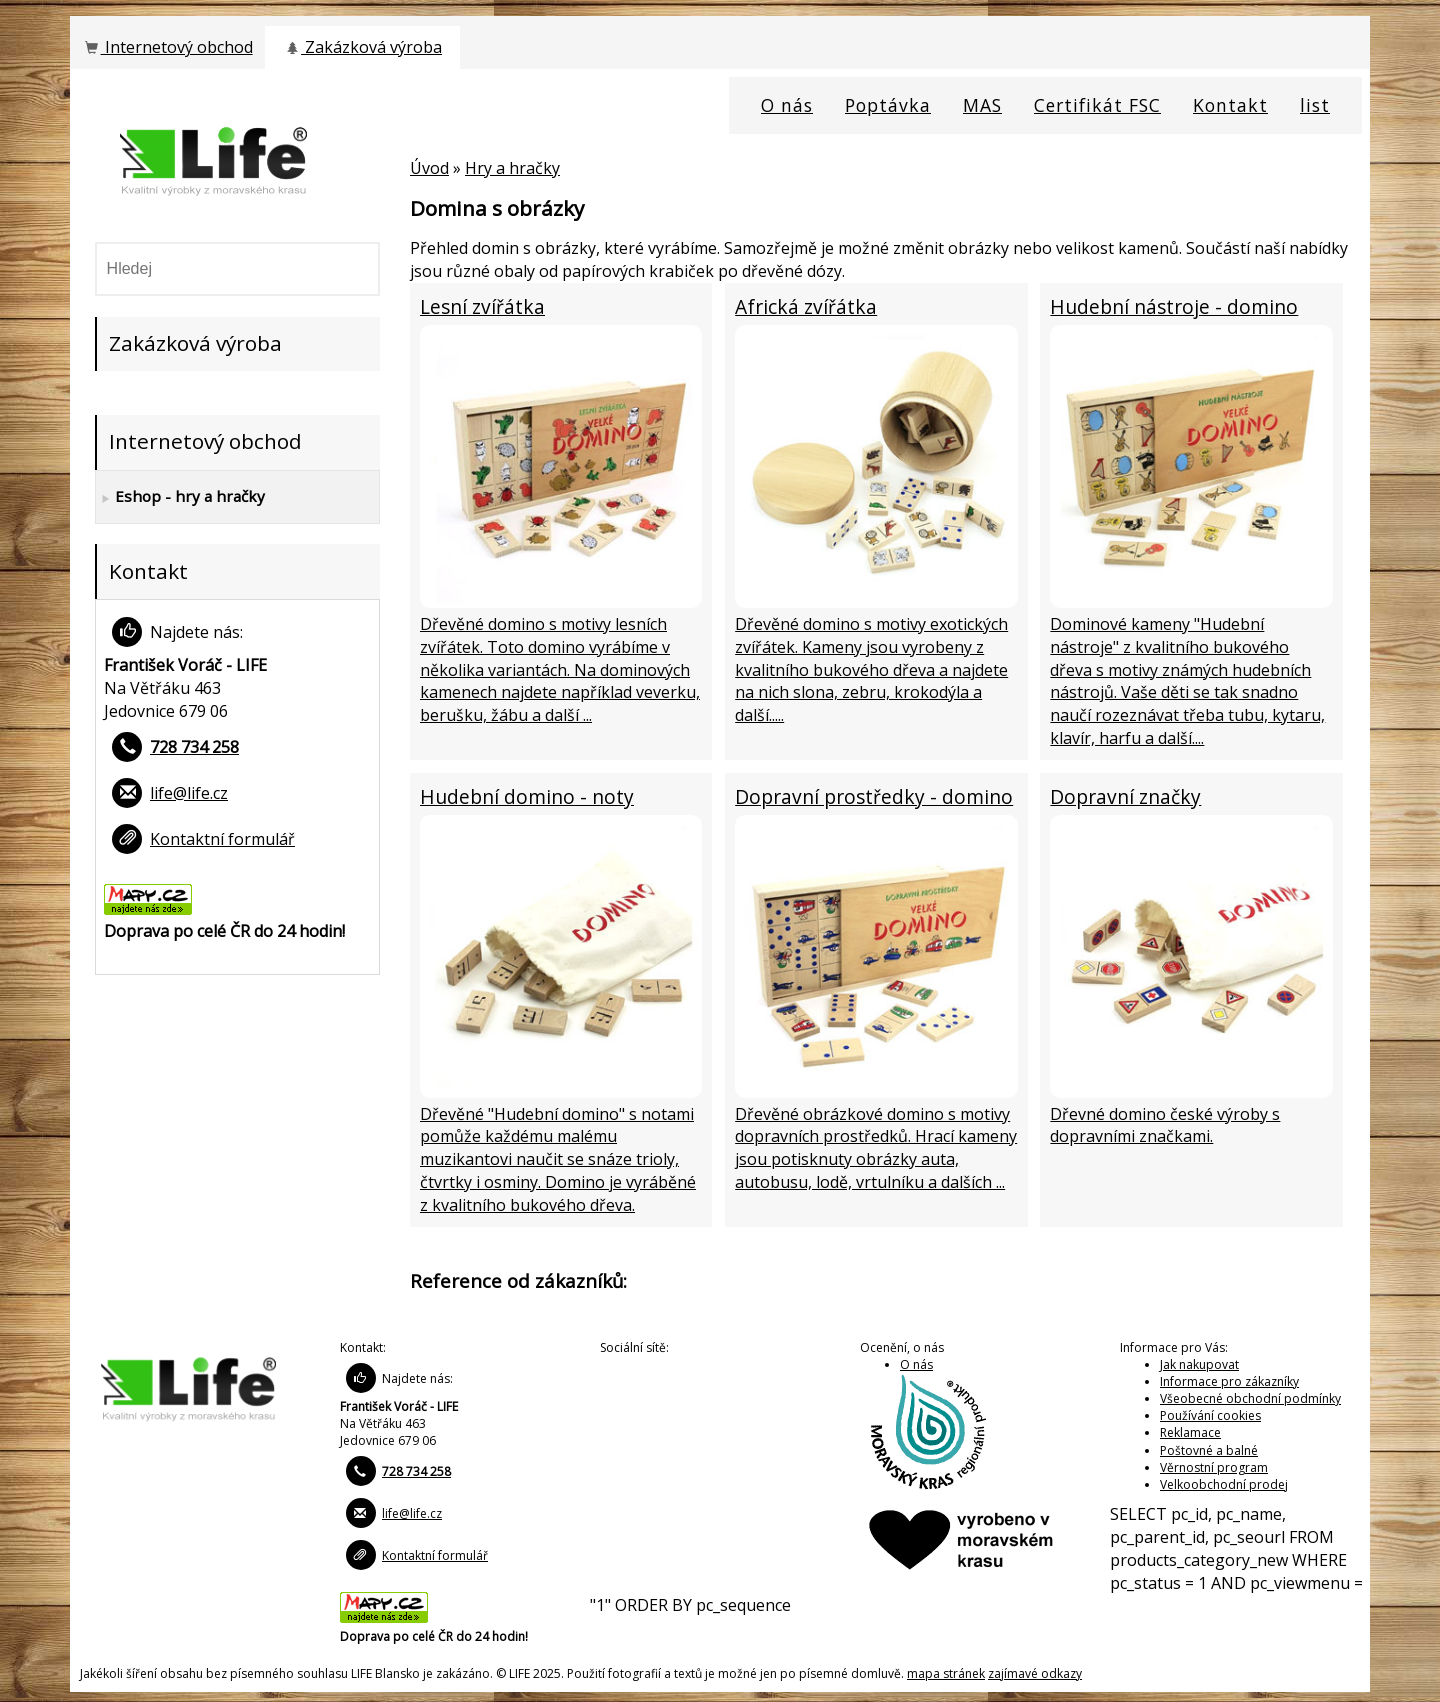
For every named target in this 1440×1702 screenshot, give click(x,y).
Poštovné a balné (1209, 1450)
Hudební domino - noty (527, 796)
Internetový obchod (167, 47)
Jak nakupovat (1199, 1364)
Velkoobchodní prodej (1224, 1484)
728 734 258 (194, 747)
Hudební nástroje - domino (1174, 306)
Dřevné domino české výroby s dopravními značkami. (1165, 1125)
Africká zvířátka (806, 306)
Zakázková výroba (362, 47)
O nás (916, 1364)
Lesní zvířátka (482, 306)
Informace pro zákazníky (1229, 1381)
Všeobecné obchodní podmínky (1250, 1398)
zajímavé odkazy (1035, 1673)
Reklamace (1190, 1432)
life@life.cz (189, 793)
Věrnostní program (1214, 1467)
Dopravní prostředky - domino (874, 796)
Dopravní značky (1125, 796)
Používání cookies (1210, 1415)
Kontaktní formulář (222, 839)
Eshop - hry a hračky (180, 497)
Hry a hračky (512, 168)
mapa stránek (946, 1673)
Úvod (429, 168)
